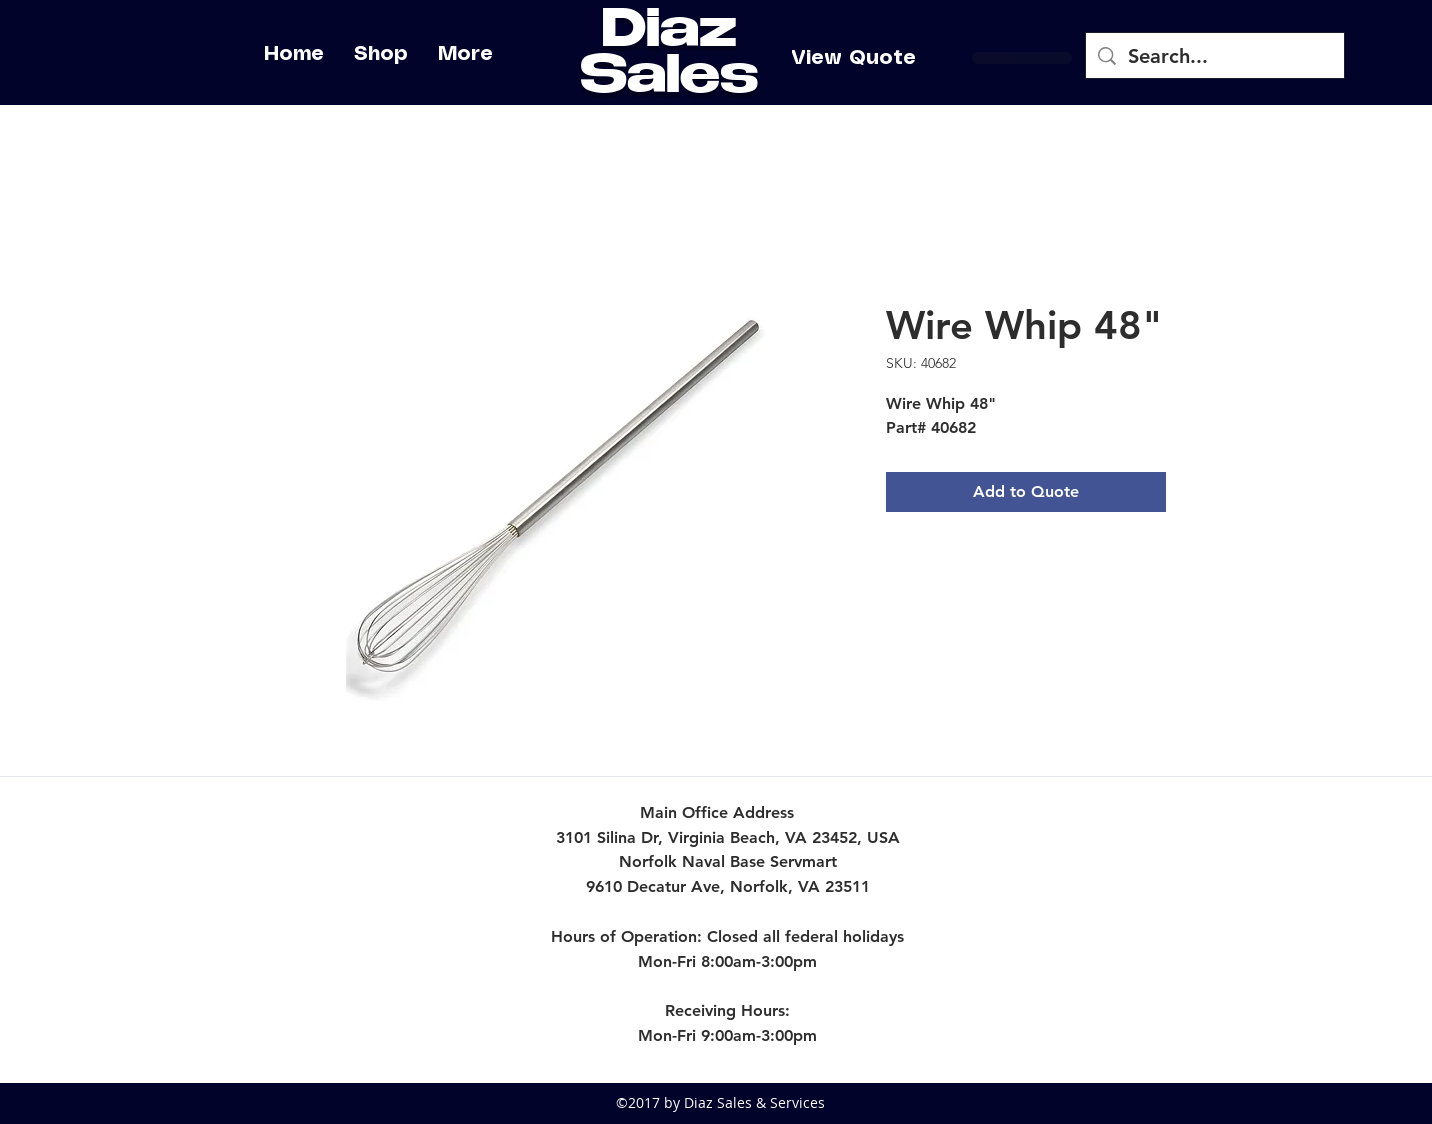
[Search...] (1215, 56)
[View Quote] (853, 58)
